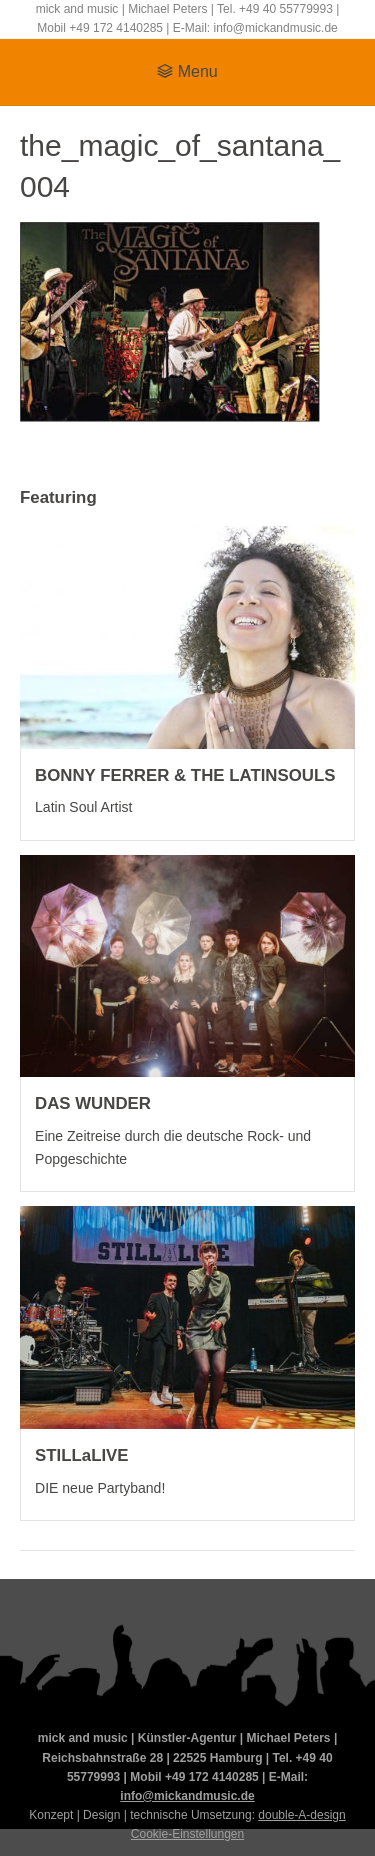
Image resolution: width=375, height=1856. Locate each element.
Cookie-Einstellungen (187, 1834)
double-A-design (301, 1815)
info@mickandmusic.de (187, 1796)
